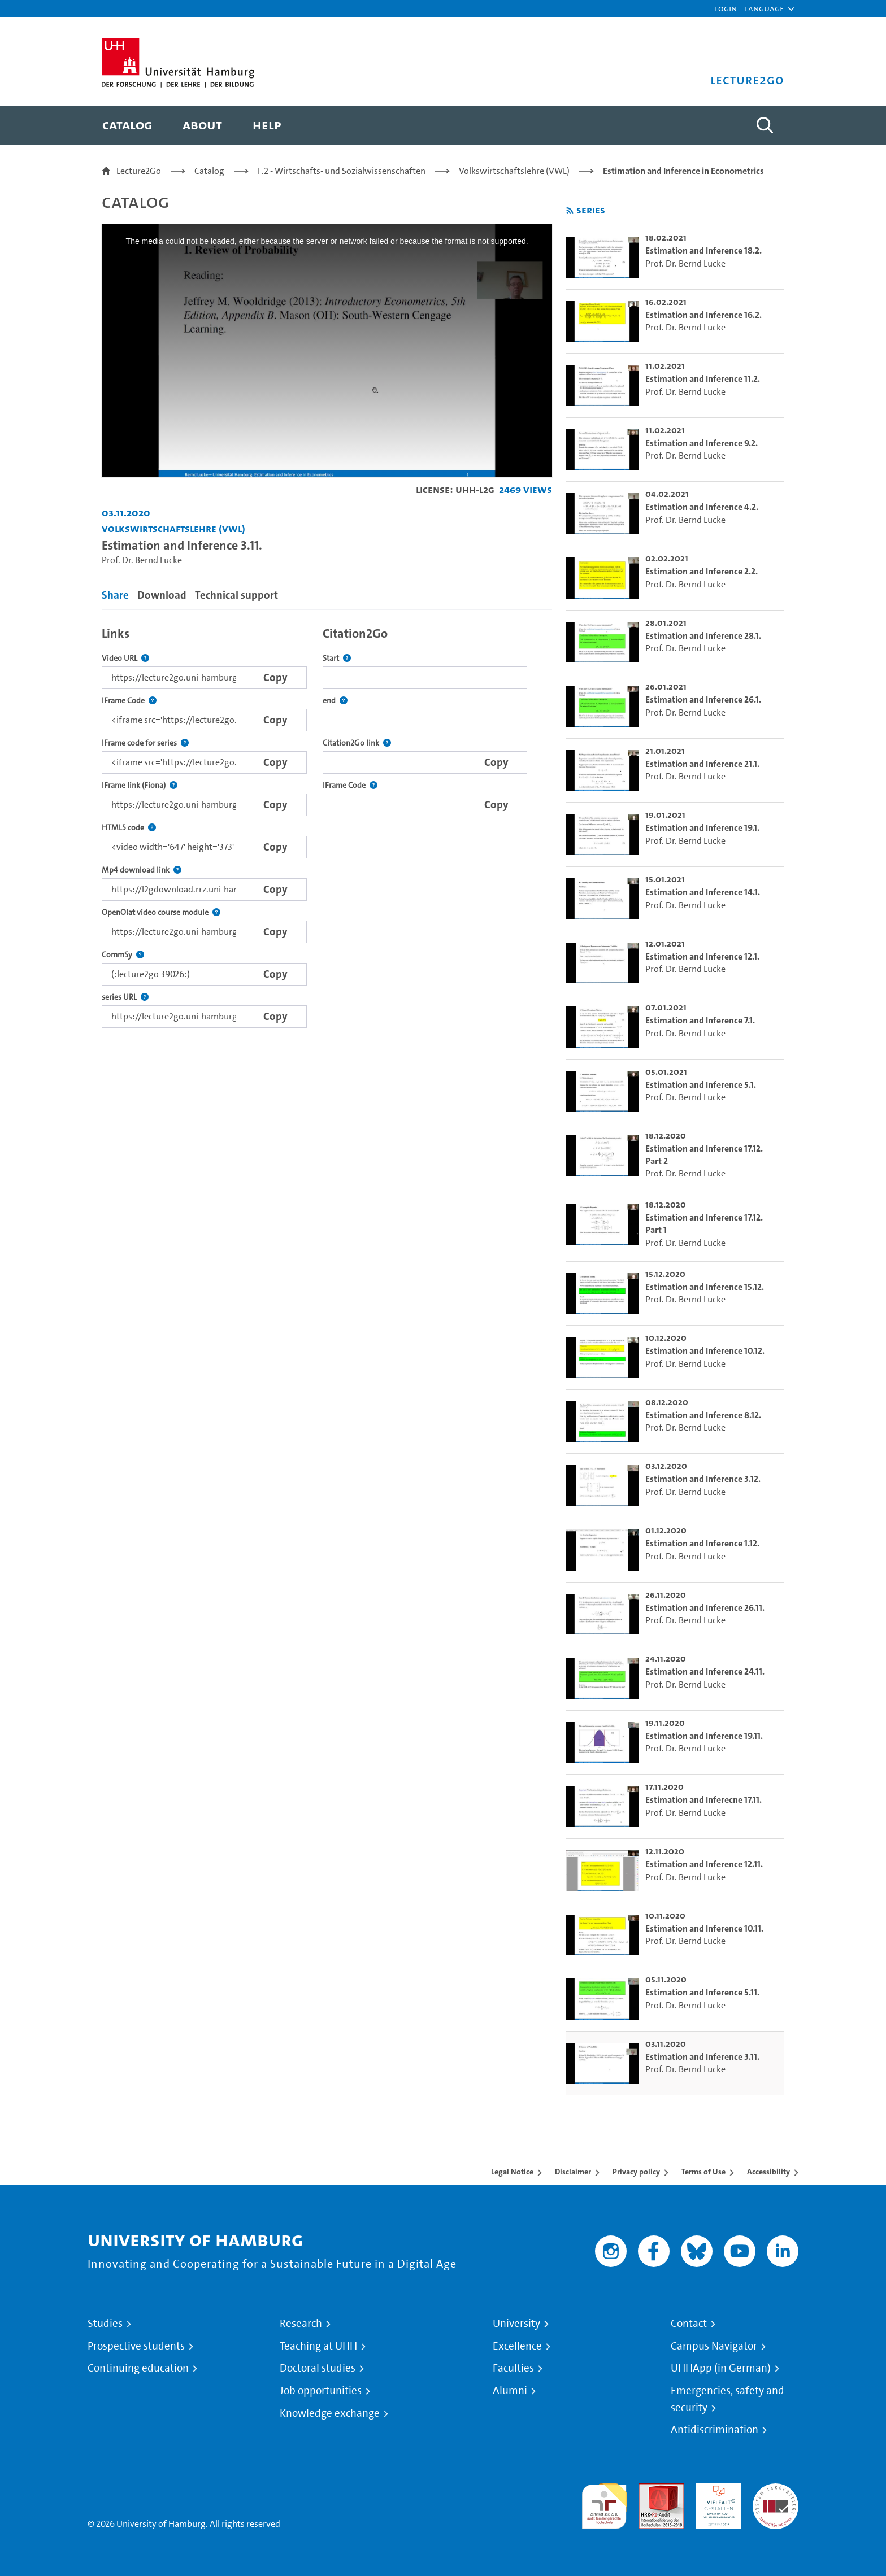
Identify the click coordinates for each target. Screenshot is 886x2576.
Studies (105, 2323)
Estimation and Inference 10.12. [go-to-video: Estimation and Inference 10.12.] (705, 1351)
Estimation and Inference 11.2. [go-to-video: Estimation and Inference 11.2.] (702, 379)
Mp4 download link (141, 870)
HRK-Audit (716, 2490)
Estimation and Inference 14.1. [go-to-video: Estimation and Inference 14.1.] (702, 892)
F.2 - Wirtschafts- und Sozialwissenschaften (341, 171)
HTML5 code (129, 828)
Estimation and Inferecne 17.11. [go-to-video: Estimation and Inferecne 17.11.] (703, 1800)
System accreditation (775, 2496)
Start (337, 658)
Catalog (209, 171)
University (516, 2323)
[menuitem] (127, 125)
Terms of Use (703, 2171)
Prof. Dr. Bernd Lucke (142, 560)
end (335, 701)
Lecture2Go (138, 171)
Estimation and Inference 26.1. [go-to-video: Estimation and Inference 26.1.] (703, 699)
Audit (649, 2490)
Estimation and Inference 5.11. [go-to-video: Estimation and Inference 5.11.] (702, 1992)
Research (301, 2323)
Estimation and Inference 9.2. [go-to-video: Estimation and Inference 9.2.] (701, 443)
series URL (125, 997)
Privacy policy (636, 2171)
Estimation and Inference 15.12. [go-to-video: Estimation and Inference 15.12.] (704, 1287)
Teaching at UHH (318, 2346)
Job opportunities (321, 2390)
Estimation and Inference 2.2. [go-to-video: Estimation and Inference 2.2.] (701, 571)
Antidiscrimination (714, 2429)
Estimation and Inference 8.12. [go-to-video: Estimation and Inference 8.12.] (703, 1415)
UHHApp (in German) (721, 2368)
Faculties (513, 2368)
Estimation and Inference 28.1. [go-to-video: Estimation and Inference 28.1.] (703, 636)
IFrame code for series (145, 743)
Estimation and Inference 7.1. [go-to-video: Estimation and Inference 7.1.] (700, 1020)
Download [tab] (161, 595)
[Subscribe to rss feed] (570, 211)
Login (726, 8)
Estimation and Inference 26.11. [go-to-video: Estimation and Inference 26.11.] (705, 1608)
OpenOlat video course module (161, 912)
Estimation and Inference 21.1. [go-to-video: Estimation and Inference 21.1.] (702, 764)
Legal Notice (512, 2171)
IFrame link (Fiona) (139, 785)
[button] (764, 8)
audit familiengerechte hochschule (604, 2503)
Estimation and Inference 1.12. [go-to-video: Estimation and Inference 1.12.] (702, 1543)
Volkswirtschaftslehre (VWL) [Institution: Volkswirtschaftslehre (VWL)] (173, 528)
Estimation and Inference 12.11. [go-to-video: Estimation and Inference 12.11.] (704, 1864)
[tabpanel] (327, 824)
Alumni (510, 2390)
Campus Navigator (714, 2346)
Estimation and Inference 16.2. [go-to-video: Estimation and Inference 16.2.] (703, 315)
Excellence (517, 2346)
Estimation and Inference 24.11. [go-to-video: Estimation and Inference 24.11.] (705, 1671)
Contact (689, 2323)
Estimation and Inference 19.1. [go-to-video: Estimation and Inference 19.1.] (702, 828)
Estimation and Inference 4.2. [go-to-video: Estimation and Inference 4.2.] (701, 507)
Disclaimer (573, 2171)
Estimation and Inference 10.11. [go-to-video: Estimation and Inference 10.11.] (704, 1928)
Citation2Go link (357, 743)
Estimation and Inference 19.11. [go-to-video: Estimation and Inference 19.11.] (704, 1736)
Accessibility (768, 2171)
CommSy (123, 955)
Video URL (125, 658)
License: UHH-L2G (455, 489)
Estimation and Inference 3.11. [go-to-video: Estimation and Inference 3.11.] (702, 2057)
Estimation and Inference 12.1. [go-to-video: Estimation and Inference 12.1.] (702, 956)
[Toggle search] (764, 125)
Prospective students (136, 2346)
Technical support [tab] (236, 595)
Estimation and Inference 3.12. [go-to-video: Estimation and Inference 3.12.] (703, 1479)
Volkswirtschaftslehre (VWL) (514, 171)
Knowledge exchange (330, 2413)
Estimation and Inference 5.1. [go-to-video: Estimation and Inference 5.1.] (700, 1085)
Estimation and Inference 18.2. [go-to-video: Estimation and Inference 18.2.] (703, 250)
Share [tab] (115, 595)
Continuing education (138, 2368)
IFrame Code (129, 701)
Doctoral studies (317, 2368)
